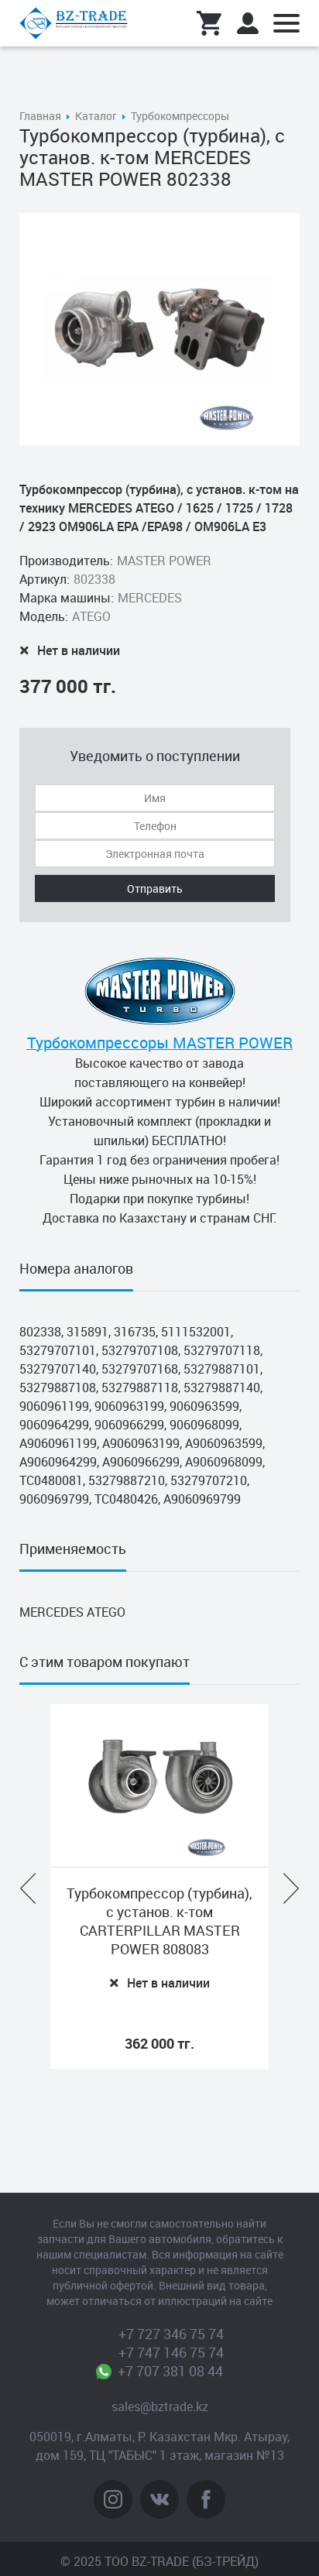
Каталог (96, 115)
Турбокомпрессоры (180, 115)
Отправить (155, 888)
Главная (40, 115)
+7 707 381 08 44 (170, 2371)
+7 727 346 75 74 (171, 2333)
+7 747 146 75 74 (171, 2352)
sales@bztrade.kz (159, 2406)
